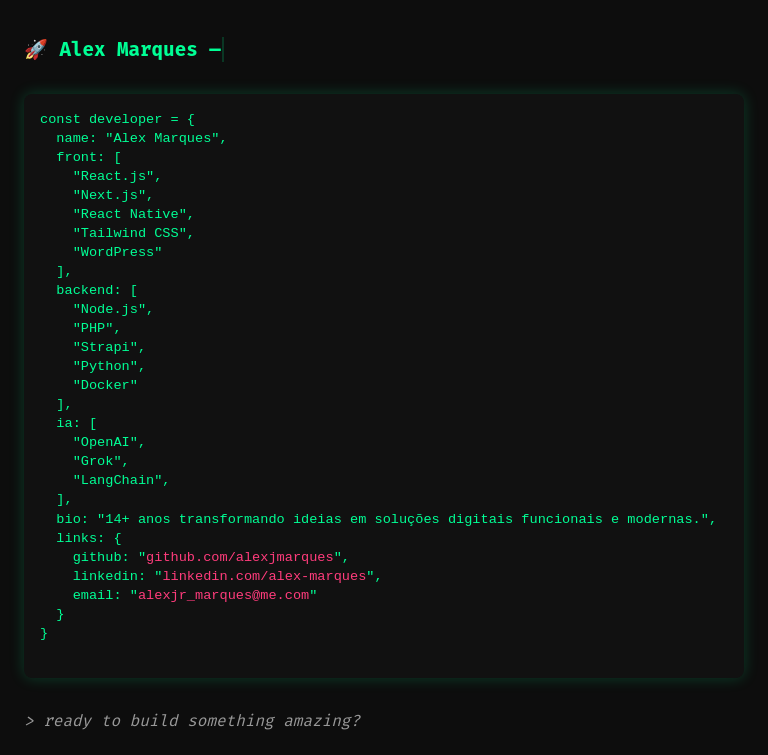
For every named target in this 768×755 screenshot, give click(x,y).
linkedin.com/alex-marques (264, 576)
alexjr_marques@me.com (223, 595)
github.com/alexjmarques (240, 557)
